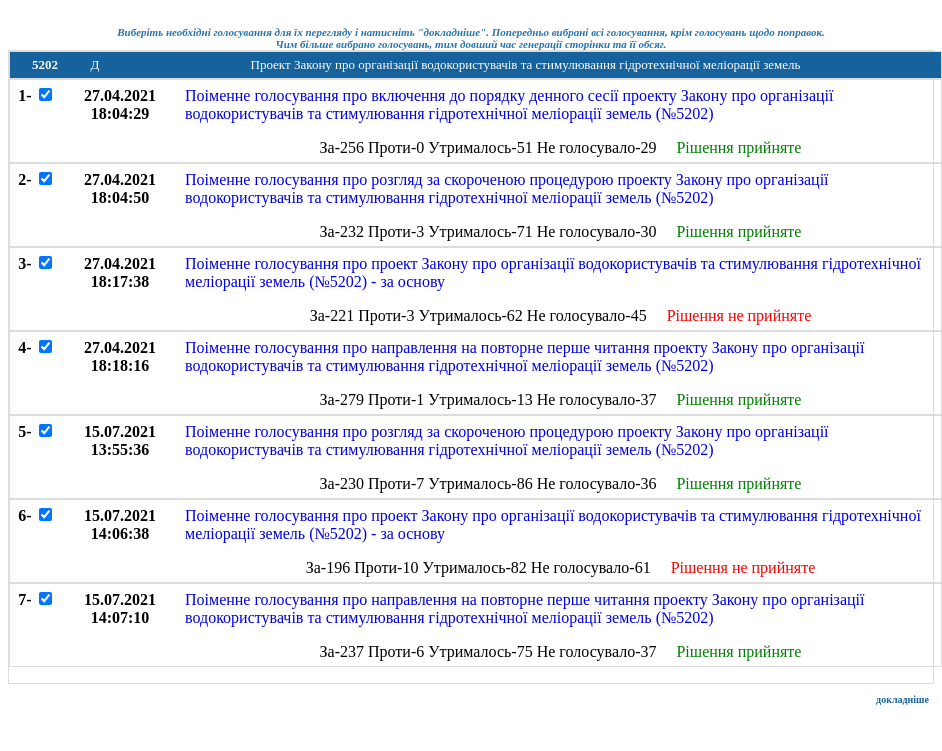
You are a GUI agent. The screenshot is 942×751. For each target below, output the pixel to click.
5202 (45, 64)
